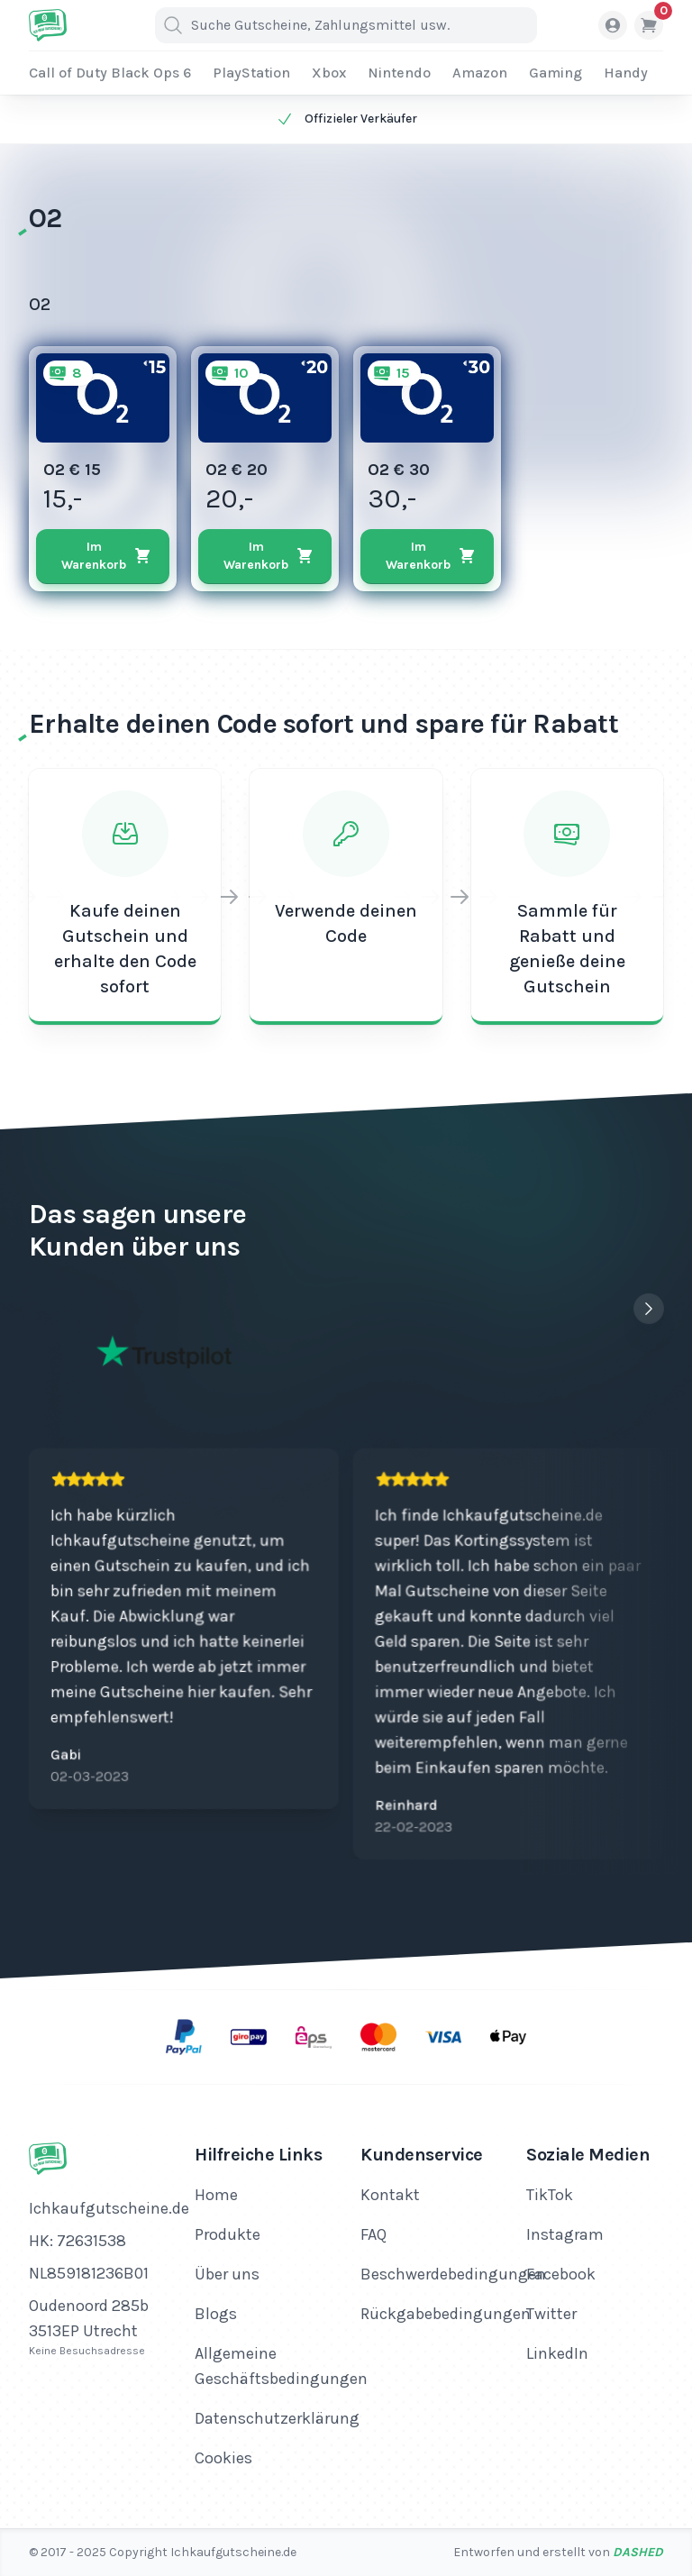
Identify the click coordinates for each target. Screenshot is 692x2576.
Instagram (565, 2234)
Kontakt (390, 2195)
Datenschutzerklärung (277, 2418)
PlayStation (251, 72)
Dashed (638, 2552)
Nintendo (399, 72)
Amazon (479, 72)
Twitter (551, 2314)
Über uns (227, 2274)
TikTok (549, 2195)
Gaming (555, 72)
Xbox (329, 72)
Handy (626, 72)
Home (216, 2195)
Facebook (561, 2274)
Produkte (227, 2234)
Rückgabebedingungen (445, 2314)
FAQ (373, 2234)
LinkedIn (557, 2353)
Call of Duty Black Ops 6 (110, 72)
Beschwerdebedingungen (453, 2274)
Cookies (223, 2458)
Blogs (216, 2314)
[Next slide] (648, 1308)
